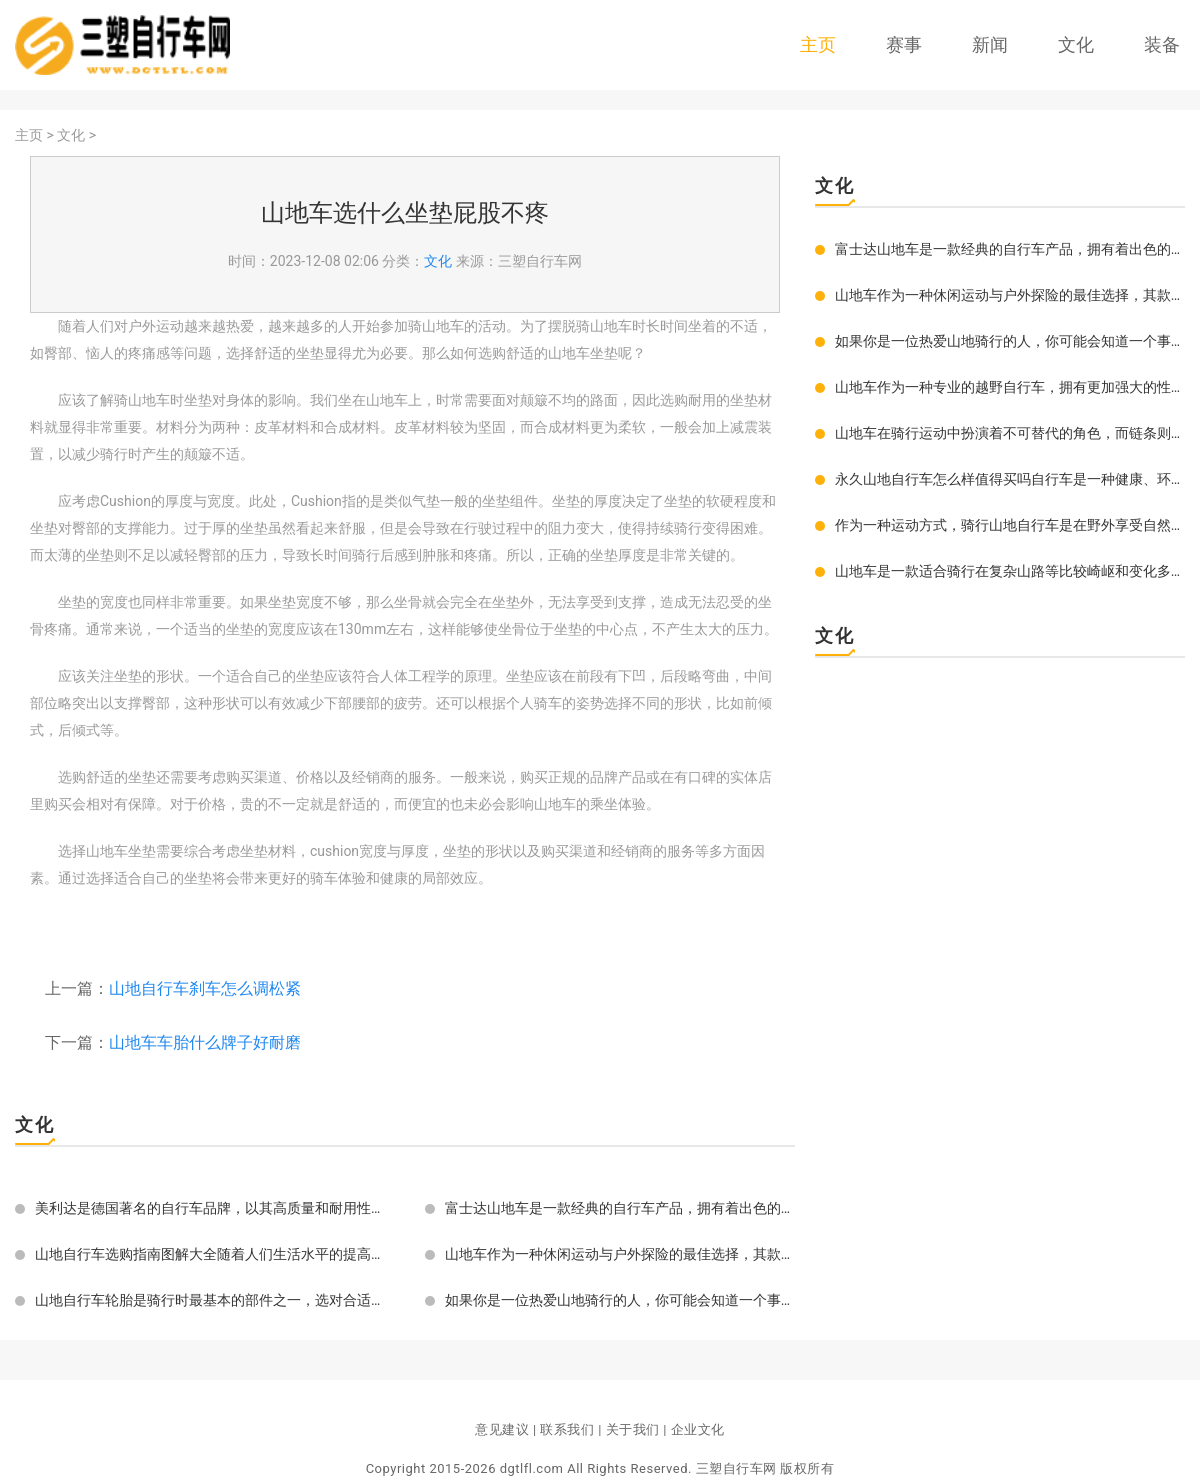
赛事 (904, 44)
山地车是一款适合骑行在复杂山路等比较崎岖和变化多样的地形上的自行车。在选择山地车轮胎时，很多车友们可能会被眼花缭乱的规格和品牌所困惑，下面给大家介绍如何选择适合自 (1010, 571)
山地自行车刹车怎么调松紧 (205, 988)
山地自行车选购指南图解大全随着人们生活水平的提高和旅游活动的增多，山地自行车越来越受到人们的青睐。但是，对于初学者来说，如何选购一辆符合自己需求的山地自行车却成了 (210, 1254)
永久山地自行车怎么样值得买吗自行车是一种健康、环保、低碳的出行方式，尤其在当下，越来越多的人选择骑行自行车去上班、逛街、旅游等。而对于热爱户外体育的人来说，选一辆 (1010, 479)
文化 (1076, 44)
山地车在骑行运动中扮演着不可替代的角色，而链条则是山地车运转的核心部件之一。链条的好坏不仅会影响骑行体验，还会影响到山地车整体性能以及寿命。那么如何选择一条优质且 (1010, 433)
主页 (818, 44)
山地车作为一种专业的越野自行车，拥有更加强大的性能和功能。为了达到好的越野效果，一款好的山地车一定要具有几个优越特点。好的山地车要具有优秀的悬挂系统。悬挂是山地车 (1010, 387)
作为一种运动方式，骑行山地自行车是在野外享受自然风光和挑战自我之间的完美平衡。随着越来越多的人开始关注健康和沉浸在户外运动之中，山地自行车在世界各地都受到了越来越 (1010, 525)
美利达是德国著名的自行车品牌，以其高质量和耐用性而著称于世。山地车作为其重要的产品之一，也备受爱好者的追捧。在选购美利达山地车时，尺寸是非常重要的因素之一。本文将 (210, 1208)
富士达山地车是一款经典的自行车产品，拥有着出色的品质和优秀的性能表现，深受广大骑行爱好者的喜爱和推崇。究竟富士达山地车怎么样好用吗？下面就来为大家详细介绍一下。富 (620, 1208)
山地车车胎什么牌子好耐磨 (205, 1042)
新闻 (990, 44)
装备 (1162, 44)
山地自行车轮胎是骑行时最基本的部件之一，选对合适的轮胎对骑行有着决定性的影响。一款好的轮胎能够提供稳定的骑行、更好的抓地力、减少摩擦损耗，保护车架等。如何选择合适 (210, 1300)
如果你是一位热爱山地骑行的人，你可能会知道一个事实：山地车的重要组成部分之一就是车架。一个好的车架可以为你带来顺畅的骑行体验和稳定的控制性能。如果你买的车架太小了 (620, 1300)
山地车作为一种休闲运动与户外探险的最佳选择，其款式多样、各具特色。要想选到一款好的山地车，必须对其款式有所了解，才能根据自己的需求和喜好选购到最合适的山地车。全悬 (620, 1254)
